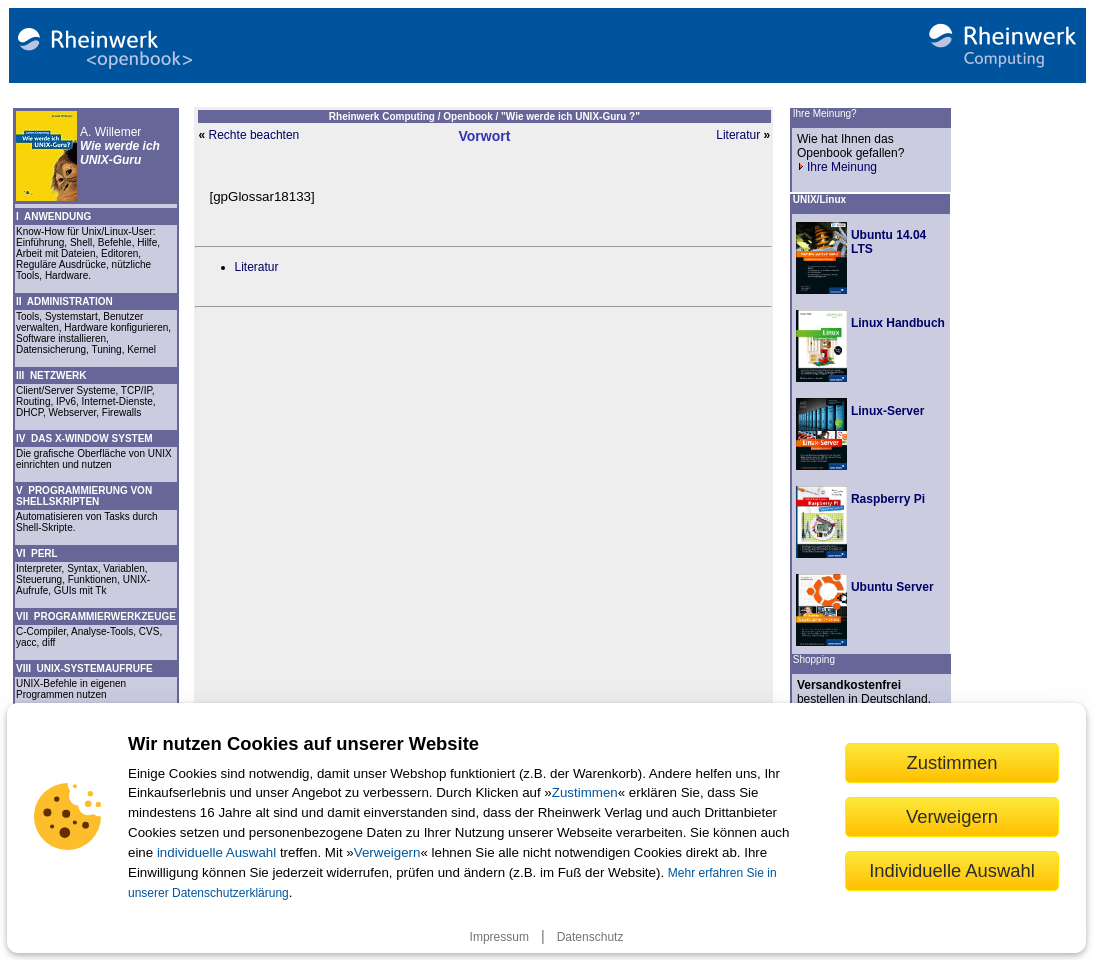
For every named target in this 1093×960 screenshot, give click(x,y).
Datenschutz (590, 937)
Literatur (738, 135)
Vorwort (484, 136)
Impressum (499, 937)
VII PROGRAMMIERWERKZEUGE (96, 616)
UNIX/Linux (819, 199)
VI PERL (37, 553)
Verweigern (387, 852)
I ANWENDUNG (53, 216)
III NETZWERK (51, 375)
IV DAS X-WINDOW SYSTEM (84, 438)
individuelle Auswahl (216, 852)
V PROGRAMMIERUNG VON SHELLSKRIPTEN (84, 496)
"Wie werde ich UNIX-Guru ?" (570, 116)
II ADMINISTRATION (64, 301)
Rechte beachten (254, 135)
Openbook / (472, 116)
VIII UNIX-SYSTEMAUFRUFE (84, 668)
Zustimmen (585, 792)
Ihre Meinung (837, 167)
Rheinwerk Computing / (386, 116)
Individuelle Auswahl (952, 870)
